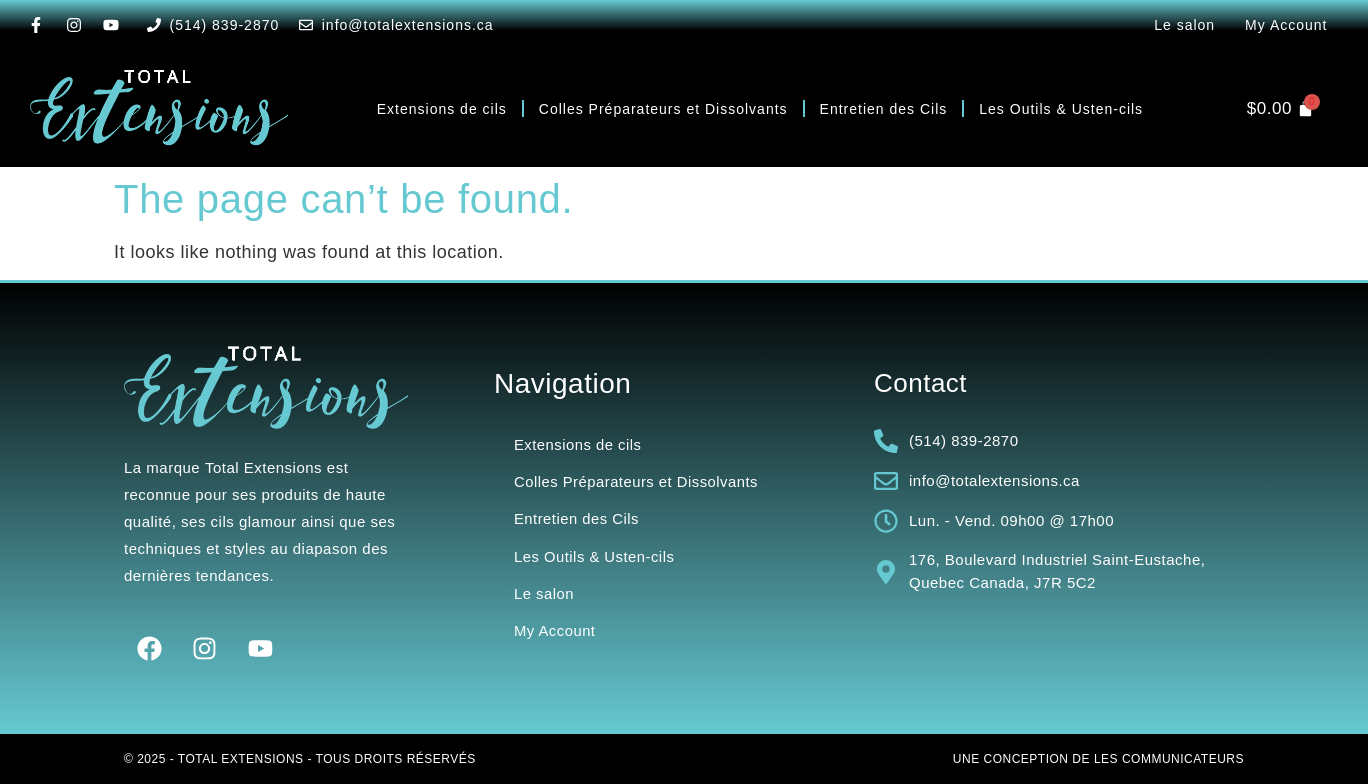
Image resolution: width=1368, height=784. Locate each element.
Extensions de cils (442, 109)
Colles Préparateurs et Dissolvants (663, 109)
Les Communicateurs (1169, 759)
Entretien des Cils (884, 109)
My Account (1286, 25)
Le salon (1184, 25)
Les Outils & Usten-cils (1061, 109)
